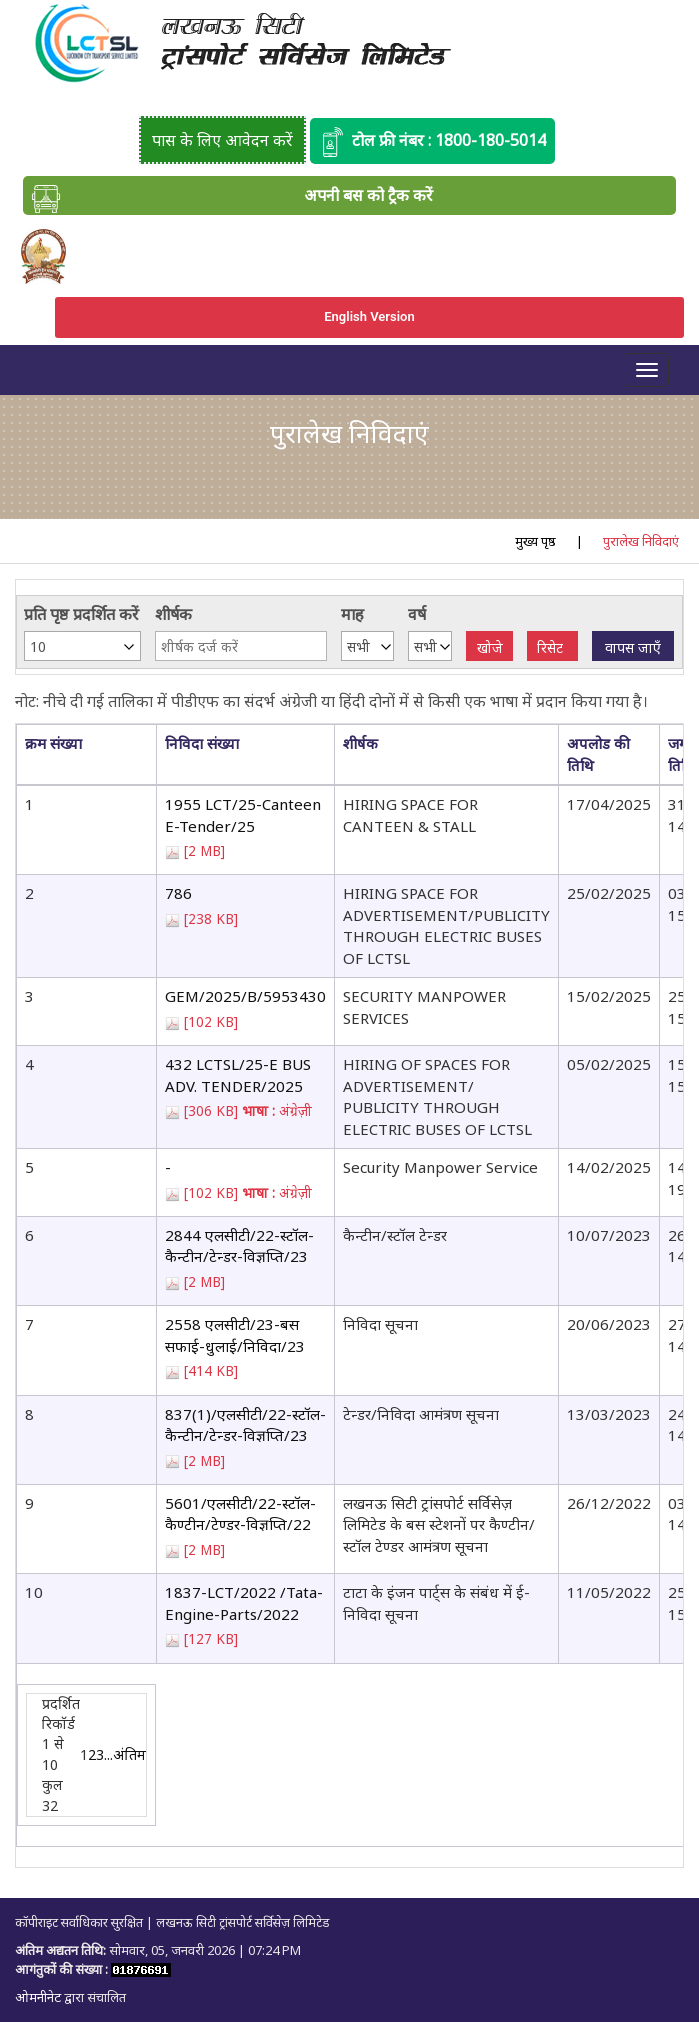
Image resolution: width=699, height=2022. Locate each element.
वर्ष (417, 614)
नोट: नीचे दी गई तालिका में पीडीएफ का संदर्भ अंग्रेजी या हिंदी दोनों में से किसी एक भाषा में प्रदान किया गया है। (331, 701)
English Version (369, 316)
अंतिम (129, 1754)
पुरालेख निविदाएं (641, 541)
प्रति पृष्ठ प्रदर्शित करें (81, 614)
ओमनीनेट (39, 1997)
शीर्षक (173, 614)
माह (352, 614)
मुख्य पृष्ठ (535, 541)
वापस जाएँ (633, 647)
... (108, 1754)
